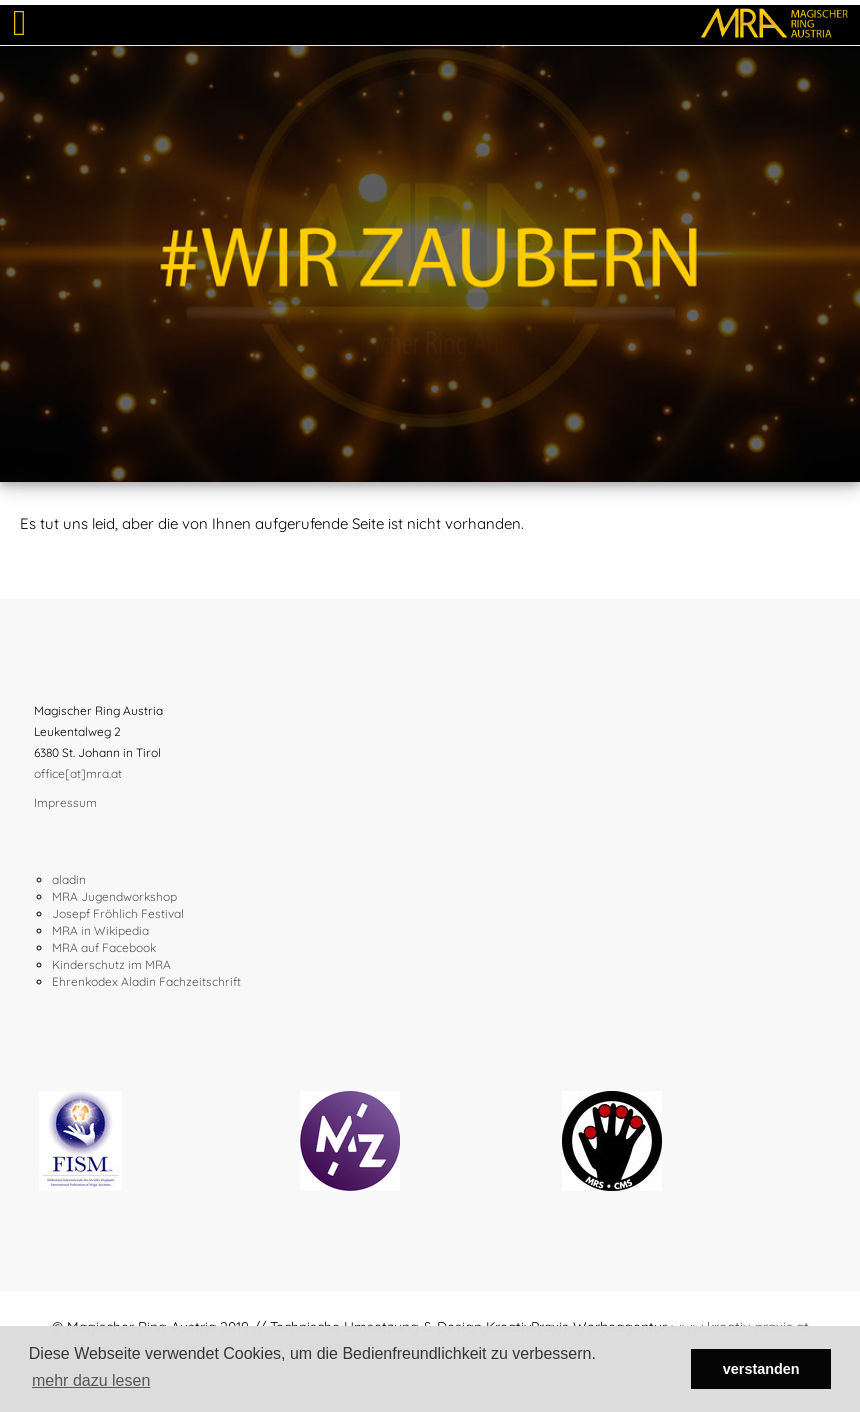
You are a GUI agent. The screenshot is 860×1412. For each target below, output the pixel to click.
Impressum (65, 802)
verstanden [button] (761, 1369)
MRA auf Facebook (104, 947)
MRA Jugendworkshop (114, 896)
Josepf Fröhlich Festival (118, 913)
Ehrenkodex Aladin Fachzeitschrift (146, 981)
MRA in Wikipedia (100, 930)
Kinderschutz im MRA (111, 964)
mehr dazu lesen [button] (91, 1380)
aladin (69, 879)
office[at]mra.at (78, 773)
